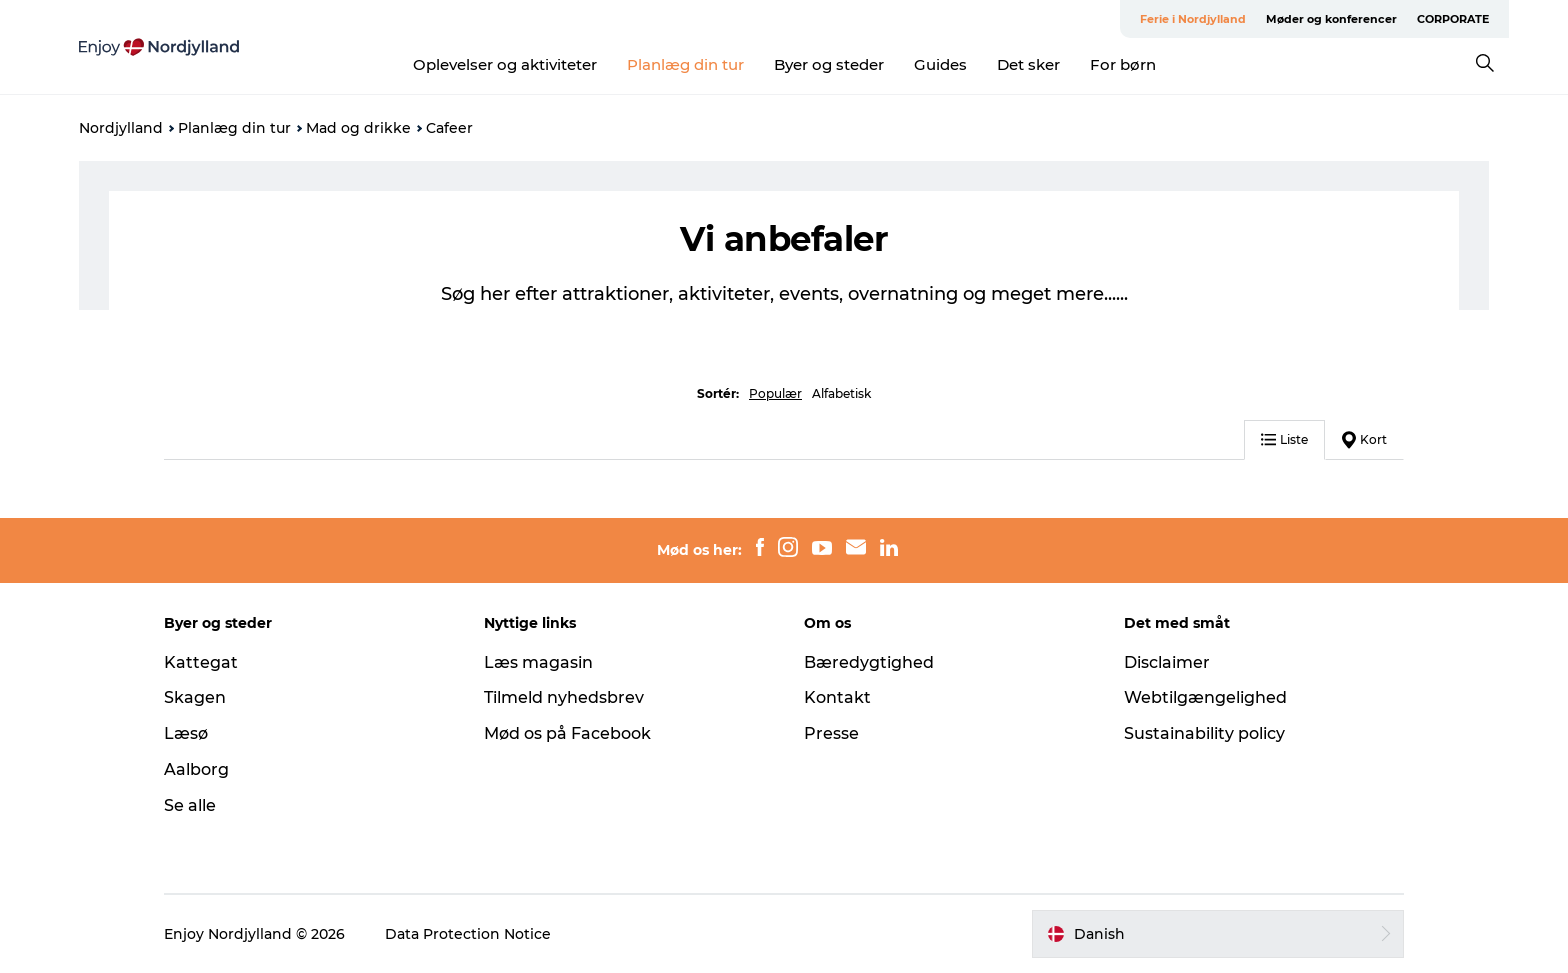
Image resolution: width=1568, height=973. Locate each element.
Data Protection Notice (468, 934)
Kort (1364, 440)
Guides (940, 64)
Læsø (186, 733)
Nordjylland (121, 128)
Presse (831, 733)
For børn (1123, 64)
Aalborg (196, 769)
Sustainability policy (1204, 733)
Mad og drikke (358, 128)
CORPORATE (1453, 19)
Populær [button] (775, 393)
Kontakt (837, 697)
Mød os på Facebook (567, 733)
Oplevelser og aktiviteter (505, 64)
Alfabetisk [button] (841, 393)
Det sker (1028, 64)
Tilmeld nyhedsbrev (564, 697)
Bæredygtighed (869, 662)
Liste (1284, 439)
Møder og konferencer (1331, 19)
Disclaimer (1167, 662)
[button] (1218, 934)
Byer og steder (829, 64)
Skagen (195, 697)
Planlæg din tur (685, 64)
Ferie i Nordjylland (1193, 19)
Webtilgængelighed (1205, 697)
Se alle (190, 805)
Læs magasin (538, 662)
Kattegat (201, 662)
